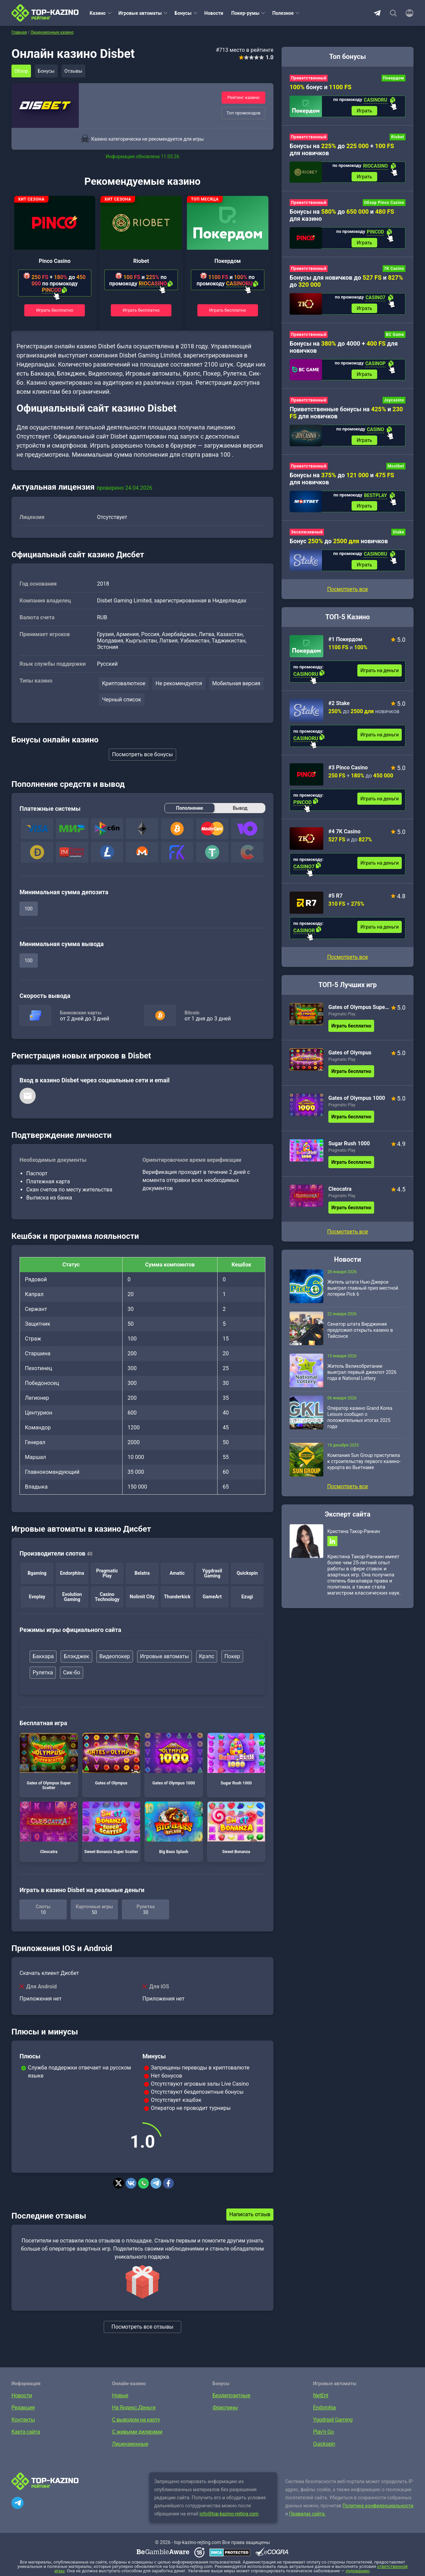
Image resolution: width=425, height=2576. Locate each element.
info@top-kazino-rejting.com (229, 2514)
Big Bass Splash (174, 1828)
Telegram (377, 13)
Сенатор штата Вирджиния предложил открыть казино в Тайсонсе (360, 1338)
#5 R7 (335, 903)
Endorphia (324, 2408)
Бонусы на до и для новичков (342, 484)
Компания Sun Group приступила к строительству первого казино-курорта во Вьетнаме (363, 1469)
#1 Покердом (345, 646)
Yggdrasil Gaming (333, 2420)
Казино (98, 13)
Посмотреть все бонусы (142, 755)
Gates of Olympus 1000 (174, 1760)
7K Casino (394, 271)
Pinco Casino (54, 261)
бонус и (321, 87)
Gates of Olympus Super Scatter (49, 1762)
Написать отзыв (249, 2215)
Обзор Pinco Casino (384, 204)
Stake (398, 538)
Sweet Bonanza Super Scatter (111, 1828)
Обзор (22, 71)
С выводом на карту (136, 2420)
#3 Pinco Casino (348, 775)
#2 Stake (339, 711)
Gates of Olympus (111, 1760)
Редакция (23, 2408)
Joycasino (394, 405)
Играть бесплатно (54, 309)
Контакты (23, 2420)
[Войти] (407, 13)
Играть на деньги (379, 678)
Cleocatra (49, 1828)
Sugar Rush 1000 (236, 1760)
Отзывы (77, 71)
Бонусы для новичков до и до (346, 284)
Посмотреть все (347, 965)
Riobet (141, 261)
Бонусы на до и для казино (342, 217)
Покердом (228, 261)
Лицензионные (130, 2444)
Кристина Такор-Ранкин (353, 1539)
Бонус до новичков (339, 547)
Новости (213, 13)
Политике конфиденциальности (378, 2506)
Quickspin (324, 2444)
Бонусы (182, 13)
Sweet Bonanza (236, 1828)
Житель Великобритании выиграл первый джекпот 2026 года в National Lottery (361, 1380)
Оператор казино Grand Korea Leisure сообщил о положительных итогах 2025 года (359, 1425)
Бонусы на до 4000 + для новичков (344, 351)
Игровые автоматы (140, 13)
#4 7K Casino (344, 839)
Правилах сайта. (307, 2514)
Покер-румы (245, 13)
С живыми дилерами (137, 2432)
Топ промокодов (243, 113)
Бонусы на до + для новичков (342, 150)
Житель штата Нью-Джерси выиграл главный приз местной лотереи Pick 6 (362, 1295)
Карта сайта (25, 2432)
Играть (364, 111)
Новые (120, 2396)
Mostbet (396, 471)
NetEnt (320, 2396)
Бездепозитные (231, 2396)
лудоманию (357, 2571)
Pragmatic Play (341, 1021)
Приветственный (308, 78)
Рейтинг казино (243, 97)
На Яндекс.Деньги (134, 2408)
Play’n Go (323, 2432)
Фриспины (225, 2408)
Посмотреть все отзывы (142, 2327)
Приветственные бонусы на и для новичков (346, 418)
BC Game (395, 338)
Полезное (283, 13)
